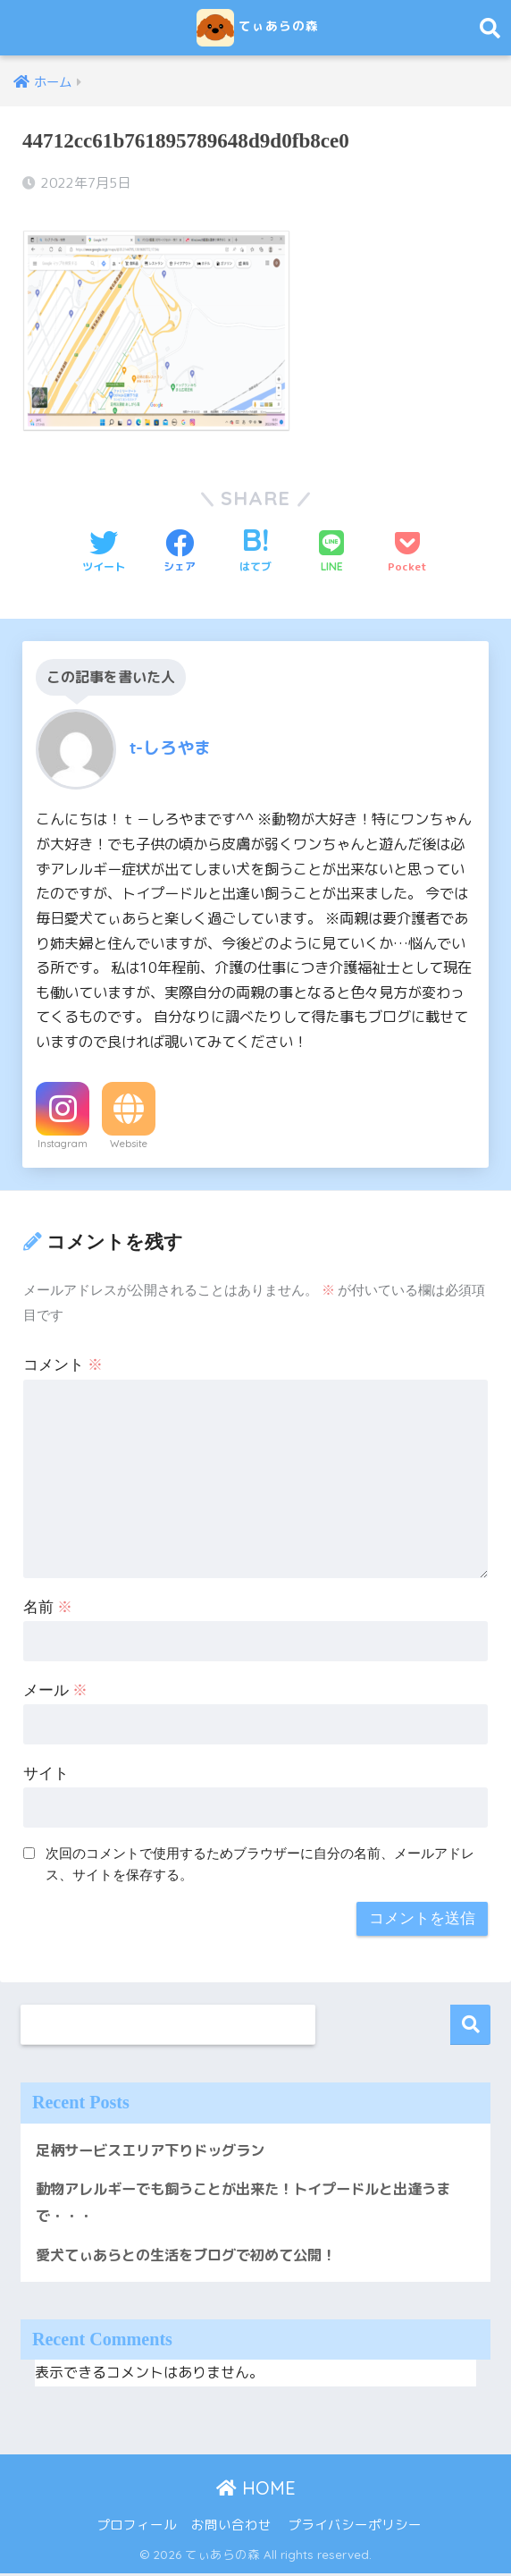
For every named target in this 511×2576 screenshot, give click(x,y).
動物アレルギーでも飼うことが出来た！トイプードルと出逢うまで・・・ (248, 2203)
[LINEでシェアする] (331, 552)
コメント (63, 1364)
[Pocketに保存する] (407, 552)
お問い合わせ (231, 2527)
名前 (47, 1607)
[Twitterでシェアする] (103, 552)
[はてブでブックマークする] (255, 552)
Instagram (63, 1142)
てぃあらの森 (258, 27)
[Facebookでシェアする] (179, 552)
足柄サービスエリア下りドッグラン (157, 2149)
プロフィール (136, 2527)
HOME (256, 2490)
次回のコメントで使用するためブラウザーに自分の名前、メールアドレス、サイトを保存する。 (260, 1863)
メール (55, 1689)
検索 (470, 2025)
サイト (46, 1772)
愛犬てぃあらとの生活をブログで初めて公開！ (195, 2256)
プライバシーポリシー (355, 2527)
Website (128, 1142)
